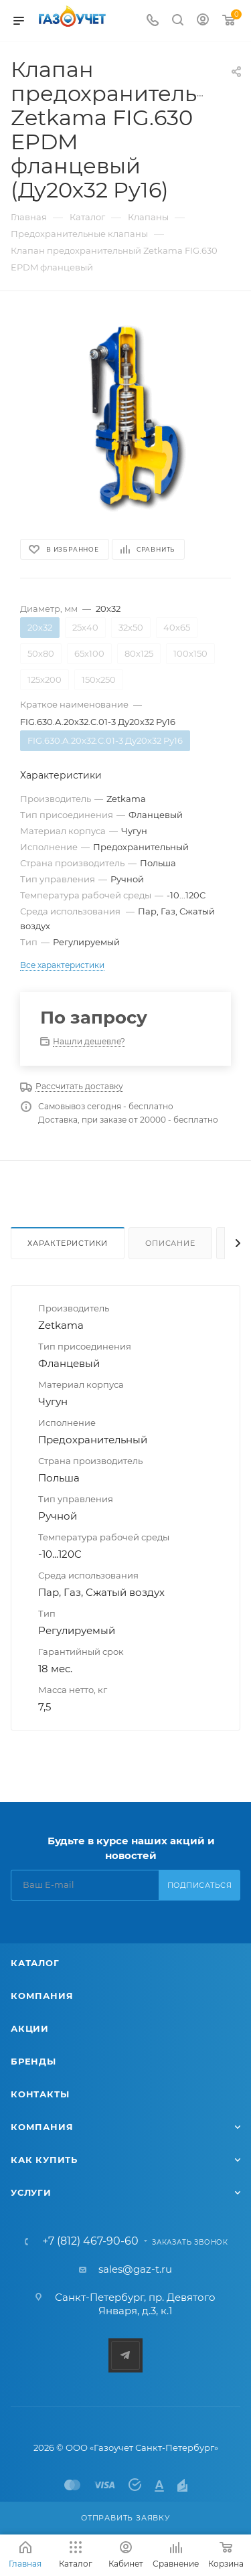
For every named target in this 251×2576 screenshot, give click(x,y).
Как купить (44, 2159)
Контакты (40, 2094)
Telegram (125, 2355)
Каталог (35, 1962)
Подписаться (199, 1885)
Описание (170, 1243)
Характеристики (67, 1243)
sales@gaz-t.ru (135, 2269)
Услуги (31, 2192)
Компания (42, 1995)
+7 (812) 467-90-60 (90, 2241)
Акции (30, 2028)
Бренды (33, 2061)
